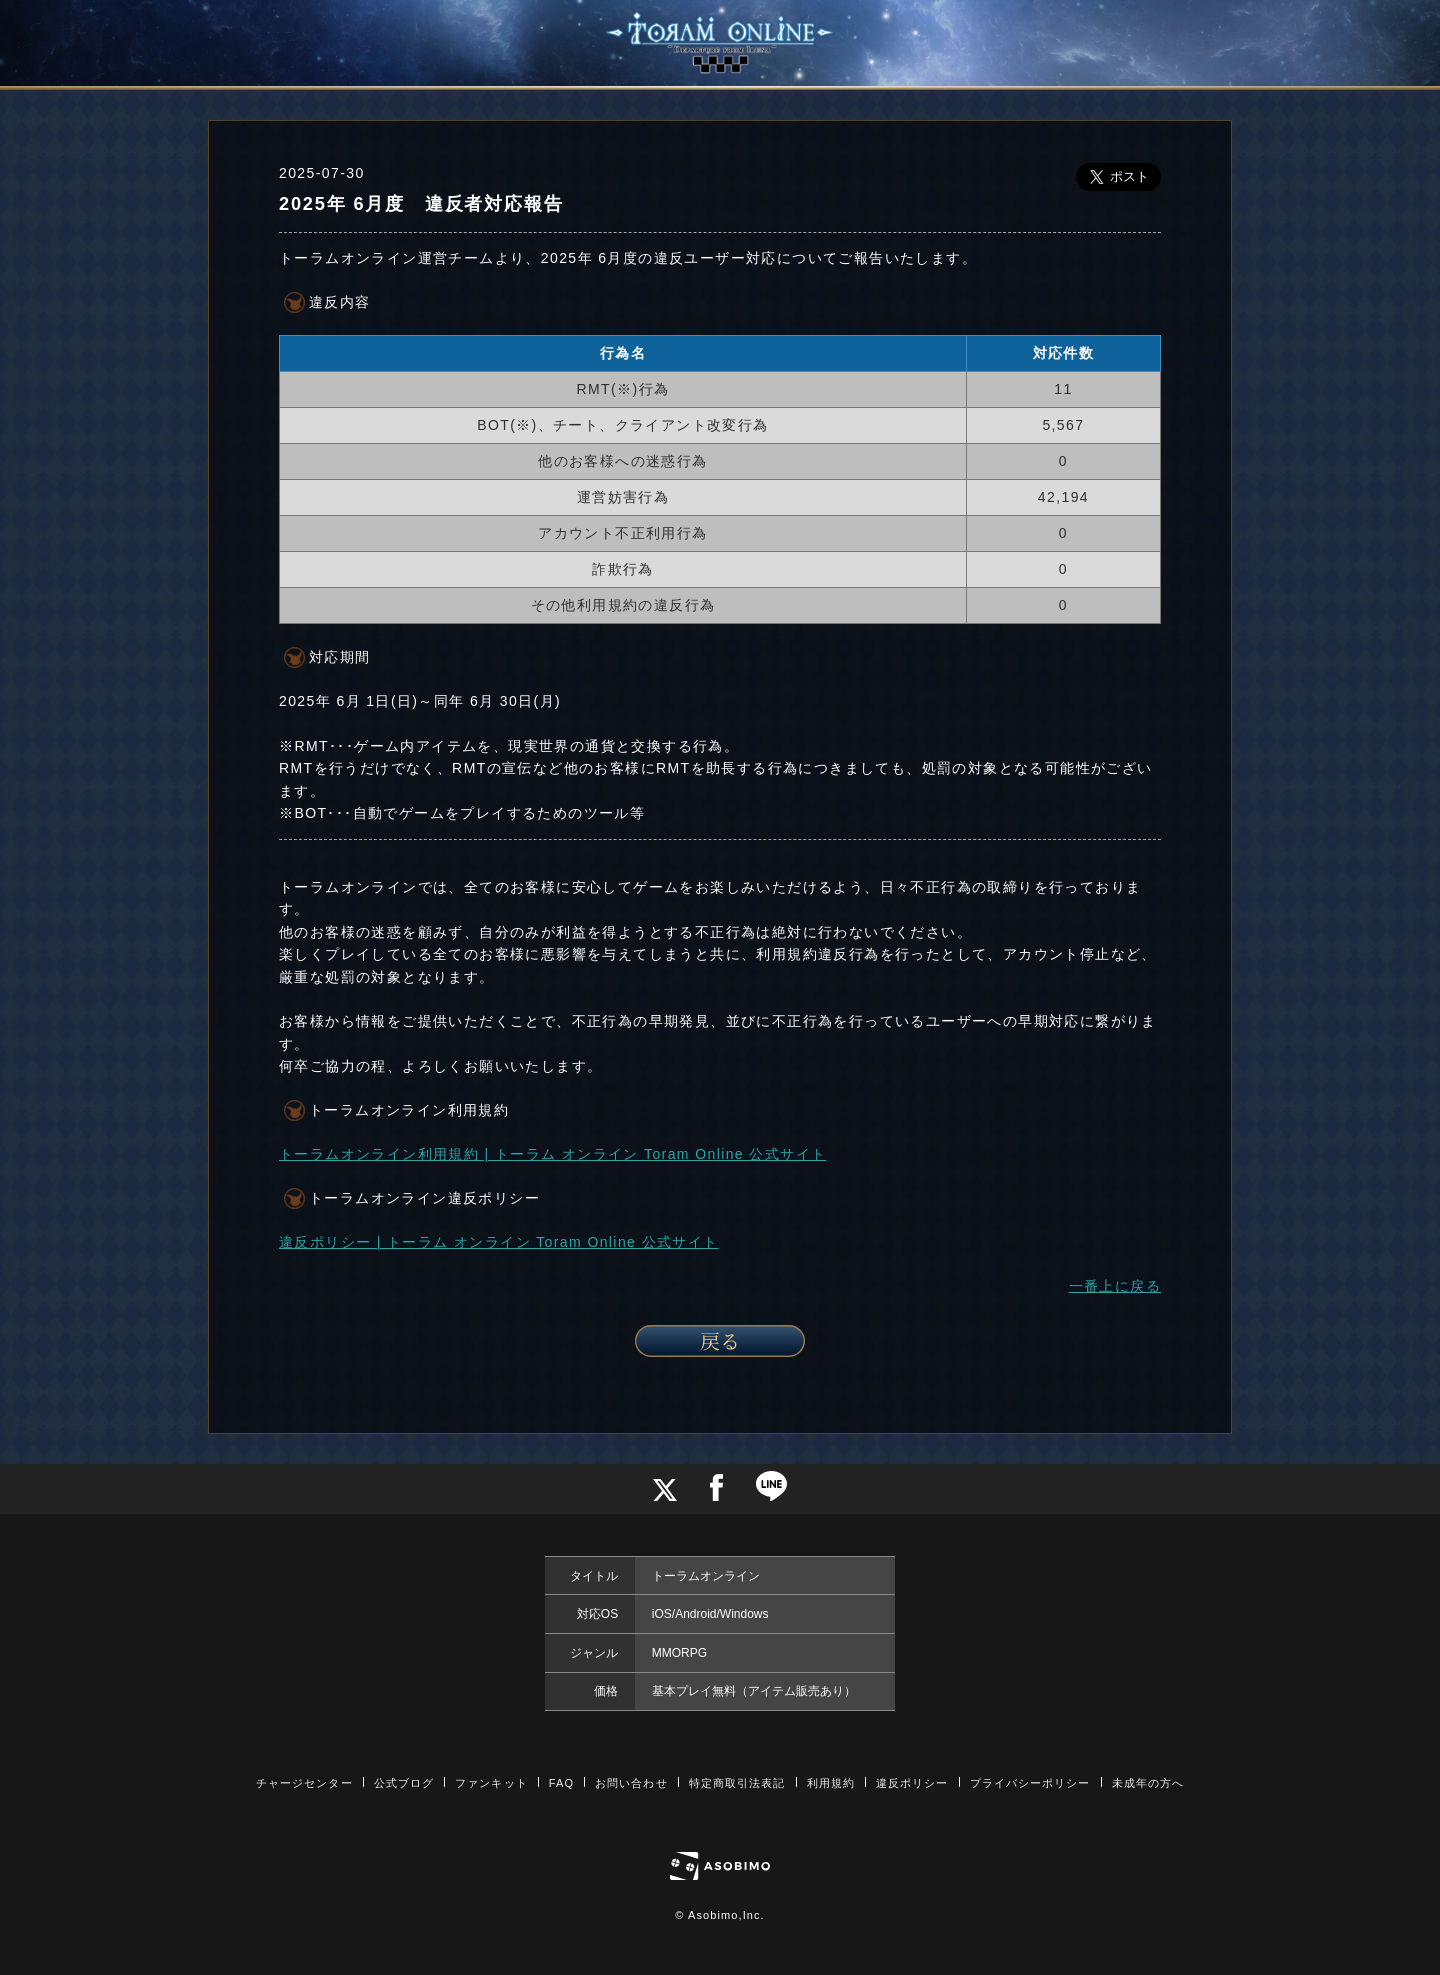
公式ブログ (404, 1783)
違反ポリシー (912, 1783)
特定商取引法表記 (737, 1783)
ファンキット (491, 1783)
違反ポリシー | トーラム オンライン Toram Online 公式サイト (499, 1242)
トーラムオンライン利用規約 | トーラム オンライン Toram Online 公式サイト (552, 1154)
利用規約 (831, 1783)
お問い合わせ (631, 1783)
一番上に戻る (1115, 1286)
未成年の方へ (1148, 1783)
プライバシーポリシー (1030, 1783)
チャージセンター (304, 1783)
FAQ (561, 1783)
